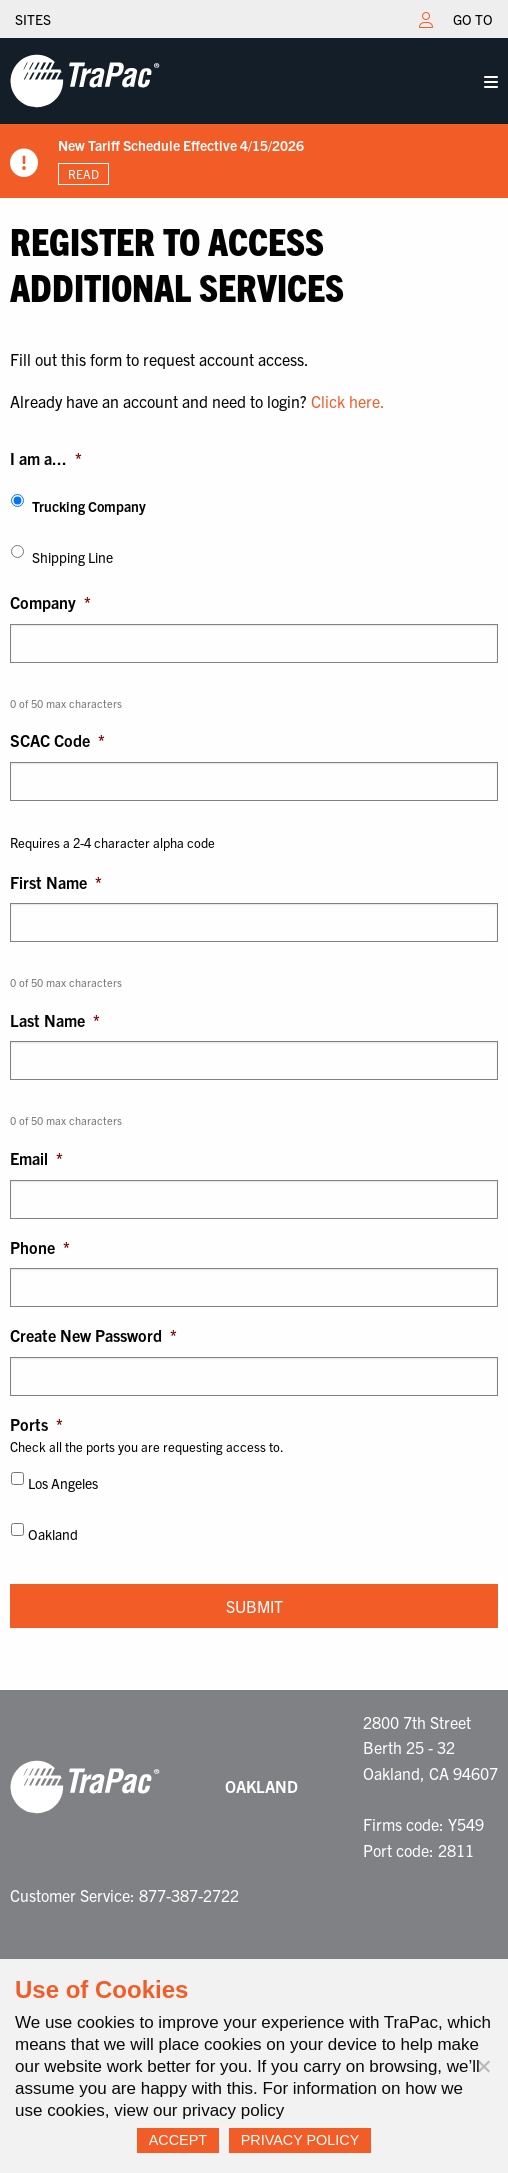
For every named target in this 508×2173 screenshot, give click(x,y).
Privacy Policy (300, 2140)
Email (36, 1158)
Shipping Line (72, 557)
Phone (40, 1247)
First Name (56, 882)
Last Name (55, 1020)
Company (50, 602)
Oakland (53, 1534)
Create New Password (93, 1335)
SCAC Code (57, 740)
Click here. (348, 401)
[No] (483, 2066)
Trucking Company (89, 506)
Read (83, 173)
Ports (36, 1424)
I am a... (46, 458)
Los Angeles (63, 1483)
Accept (178, 2140)
